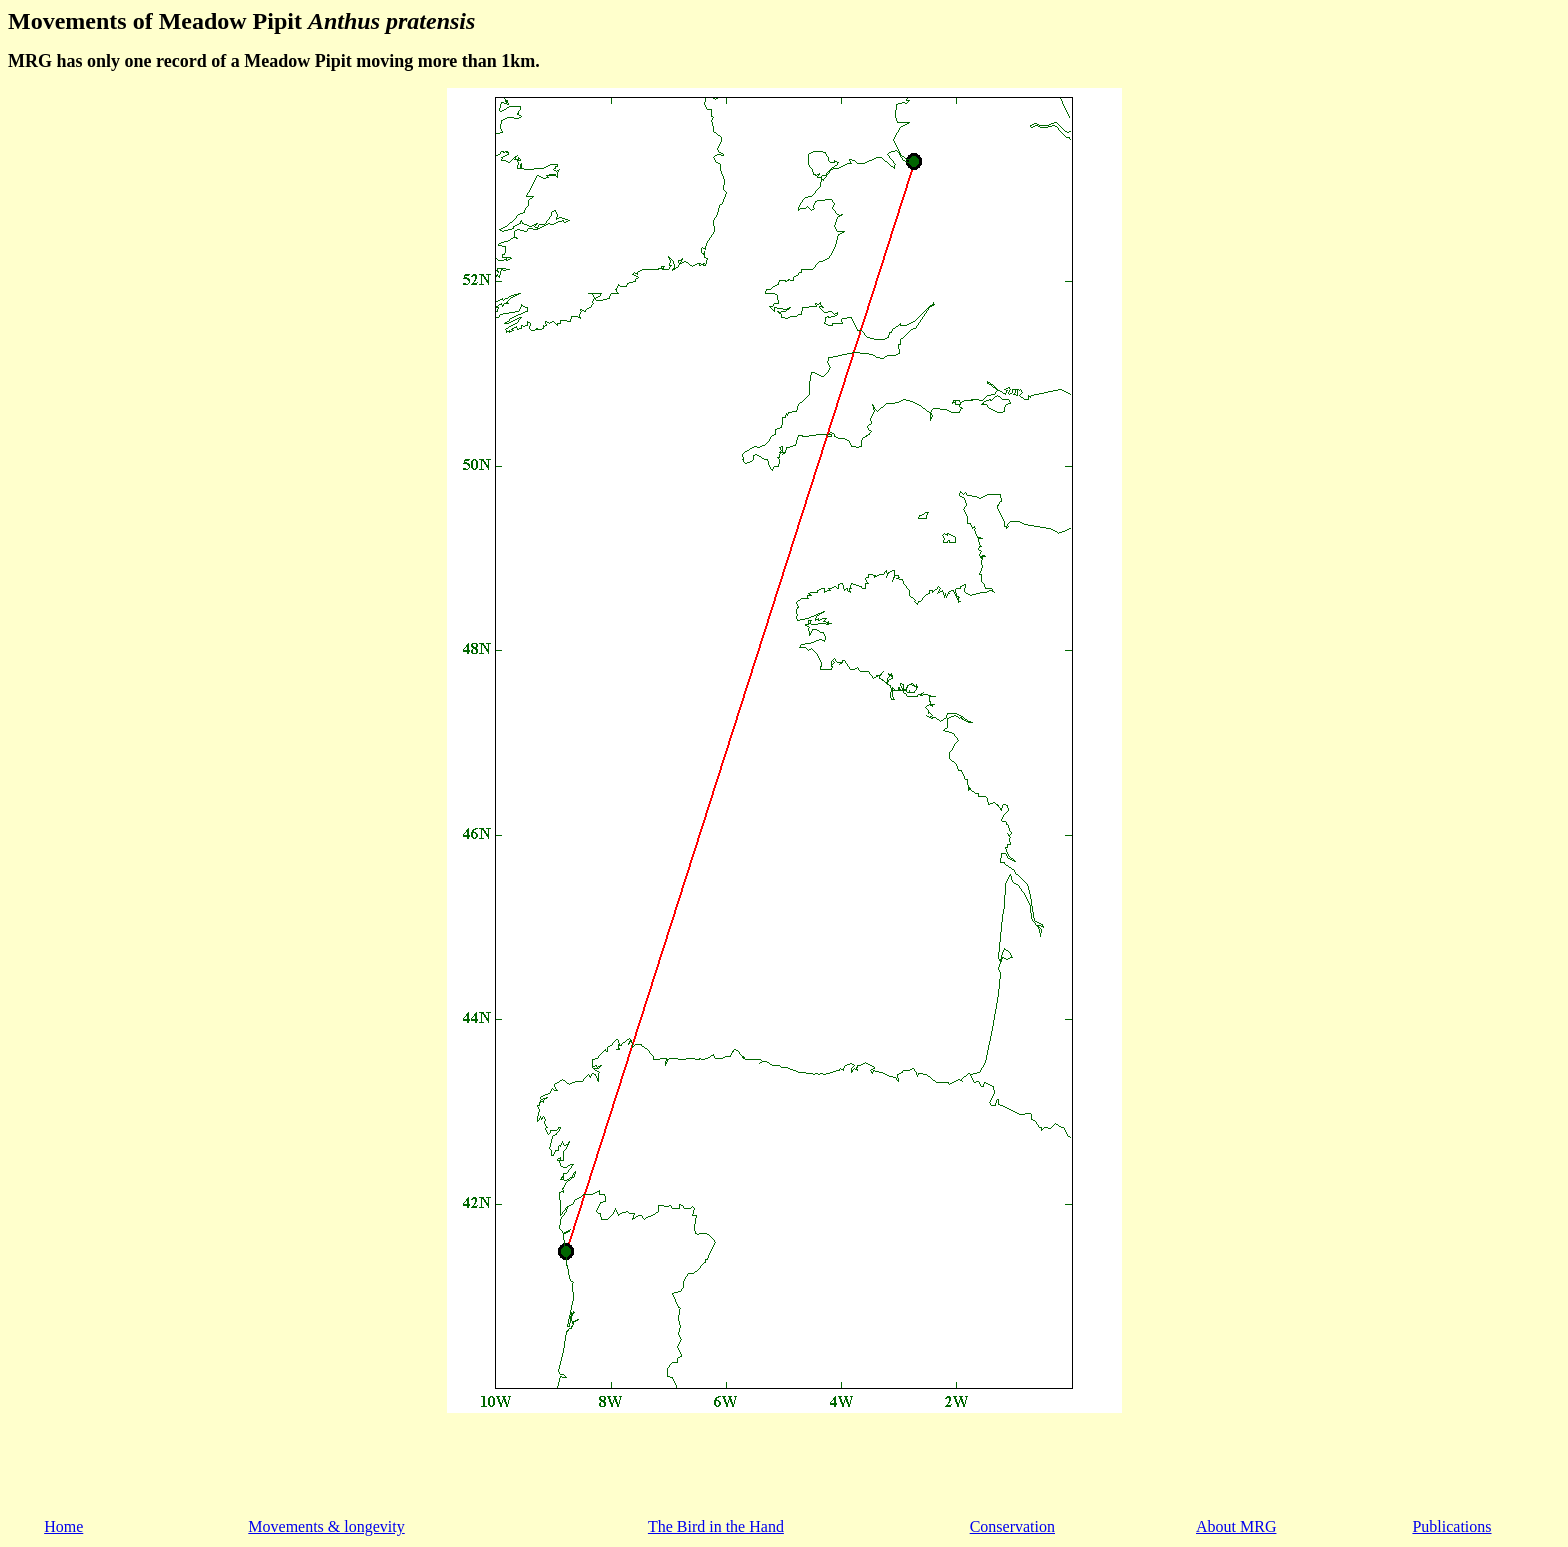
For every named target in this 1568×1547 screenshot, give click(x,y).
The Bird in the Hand (716, 1526)
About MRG (1236, 1526)
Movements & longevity (326, 1526)
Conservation (1012, 1526)
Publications (1451, 1526)
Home (63, 1526)
